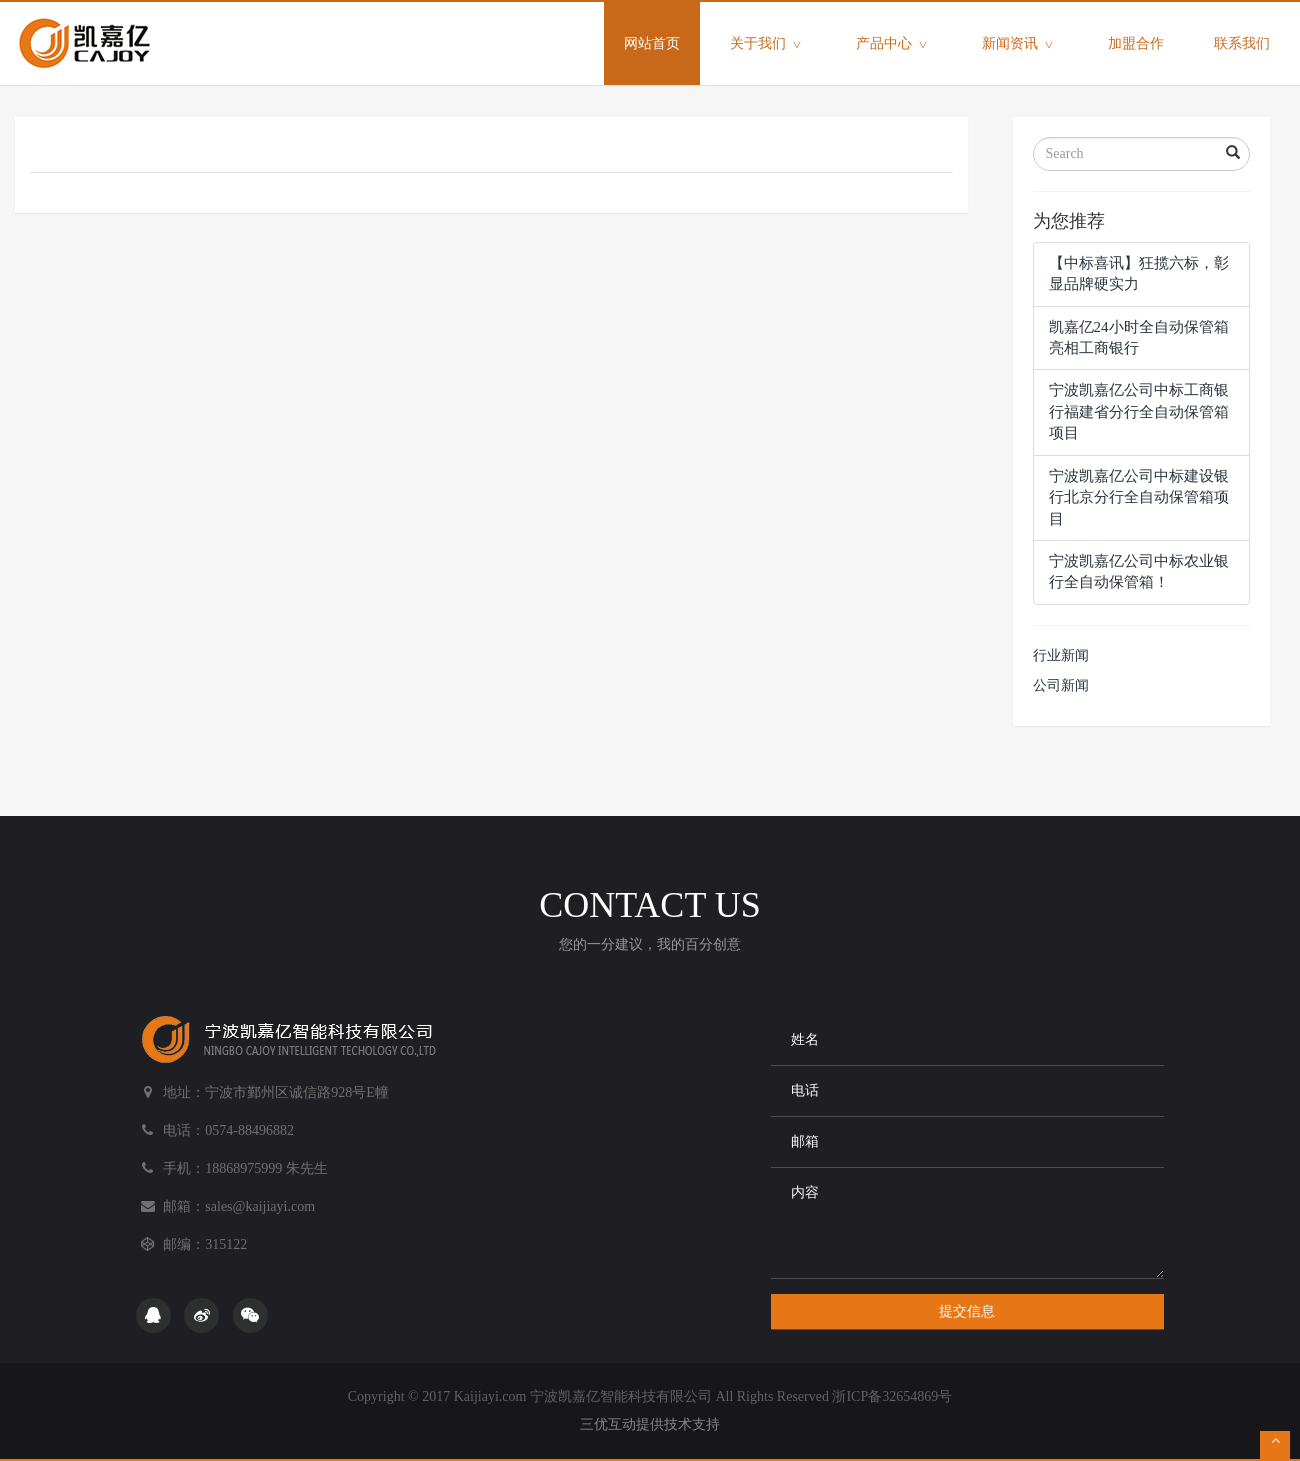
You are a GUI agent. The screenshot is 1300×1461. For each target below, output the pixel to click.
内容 (967, 1223)
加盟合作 (1136, 43)
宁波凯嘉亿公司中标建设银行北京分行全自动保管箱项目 (1139, 497)
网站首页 (662, 26)
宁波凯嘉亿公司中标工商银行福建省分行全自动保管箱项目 (1139, 411)
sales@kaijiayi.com (260, 1206)
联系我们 (1242, 43)
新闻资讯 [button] (1020, 45)
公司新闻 (1061, 685)
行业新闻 (1061, 655)
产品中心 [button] (894, 45)
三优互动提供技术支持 (650, 1424)
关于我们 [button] (768, 45)
